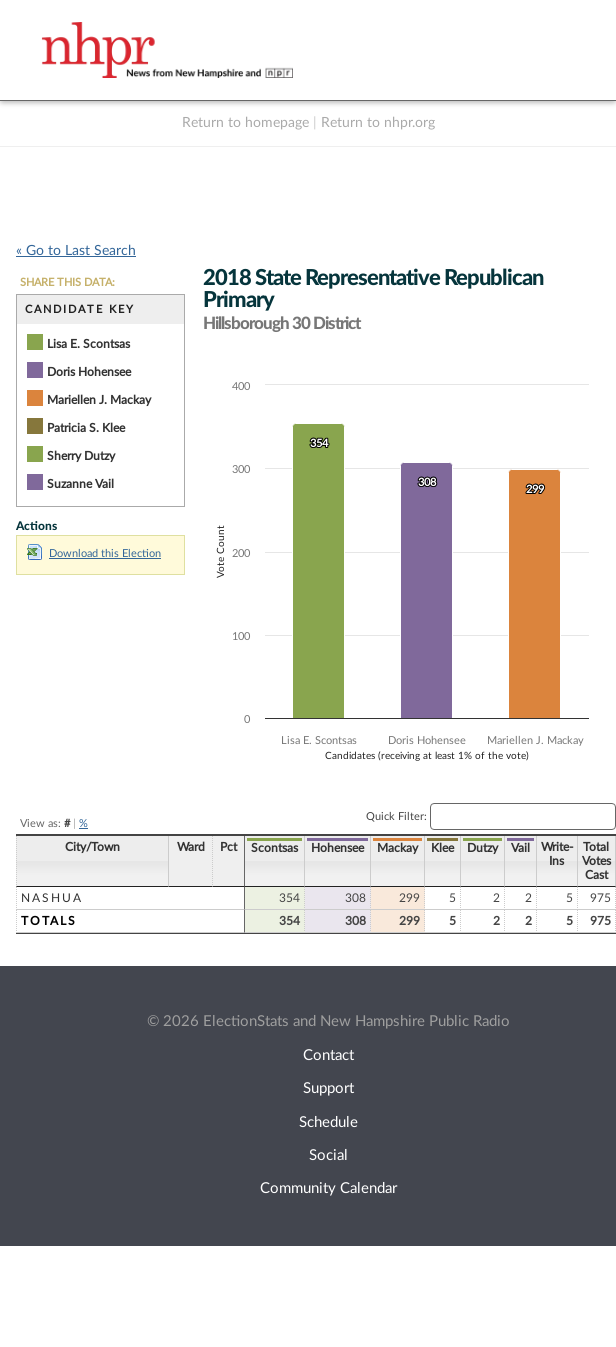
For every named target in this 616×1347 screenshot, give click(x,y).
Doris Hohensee (89, 372)
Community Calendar (328, 1188)
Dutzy (482, 848)
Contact (328, 1055)
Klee (442, 848)
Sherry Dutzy (81, 456)
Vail (520, 848)
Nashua (52, 898)
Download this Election (94, 553)
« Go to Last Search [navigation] (76, 251)
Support (328, 1088)
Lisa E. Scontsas (88, 344)
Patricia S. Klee (86, 428)
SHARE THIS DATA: (67, 282)
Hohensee (337, 848)
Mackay (397, 848)
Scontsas (274, 848)
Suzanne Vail (80, 484)
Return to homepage (245, 123)
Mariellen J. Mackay (99, 400)
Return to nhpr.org (378, 123)
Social (328, 1155)
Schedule (328, 1122)
